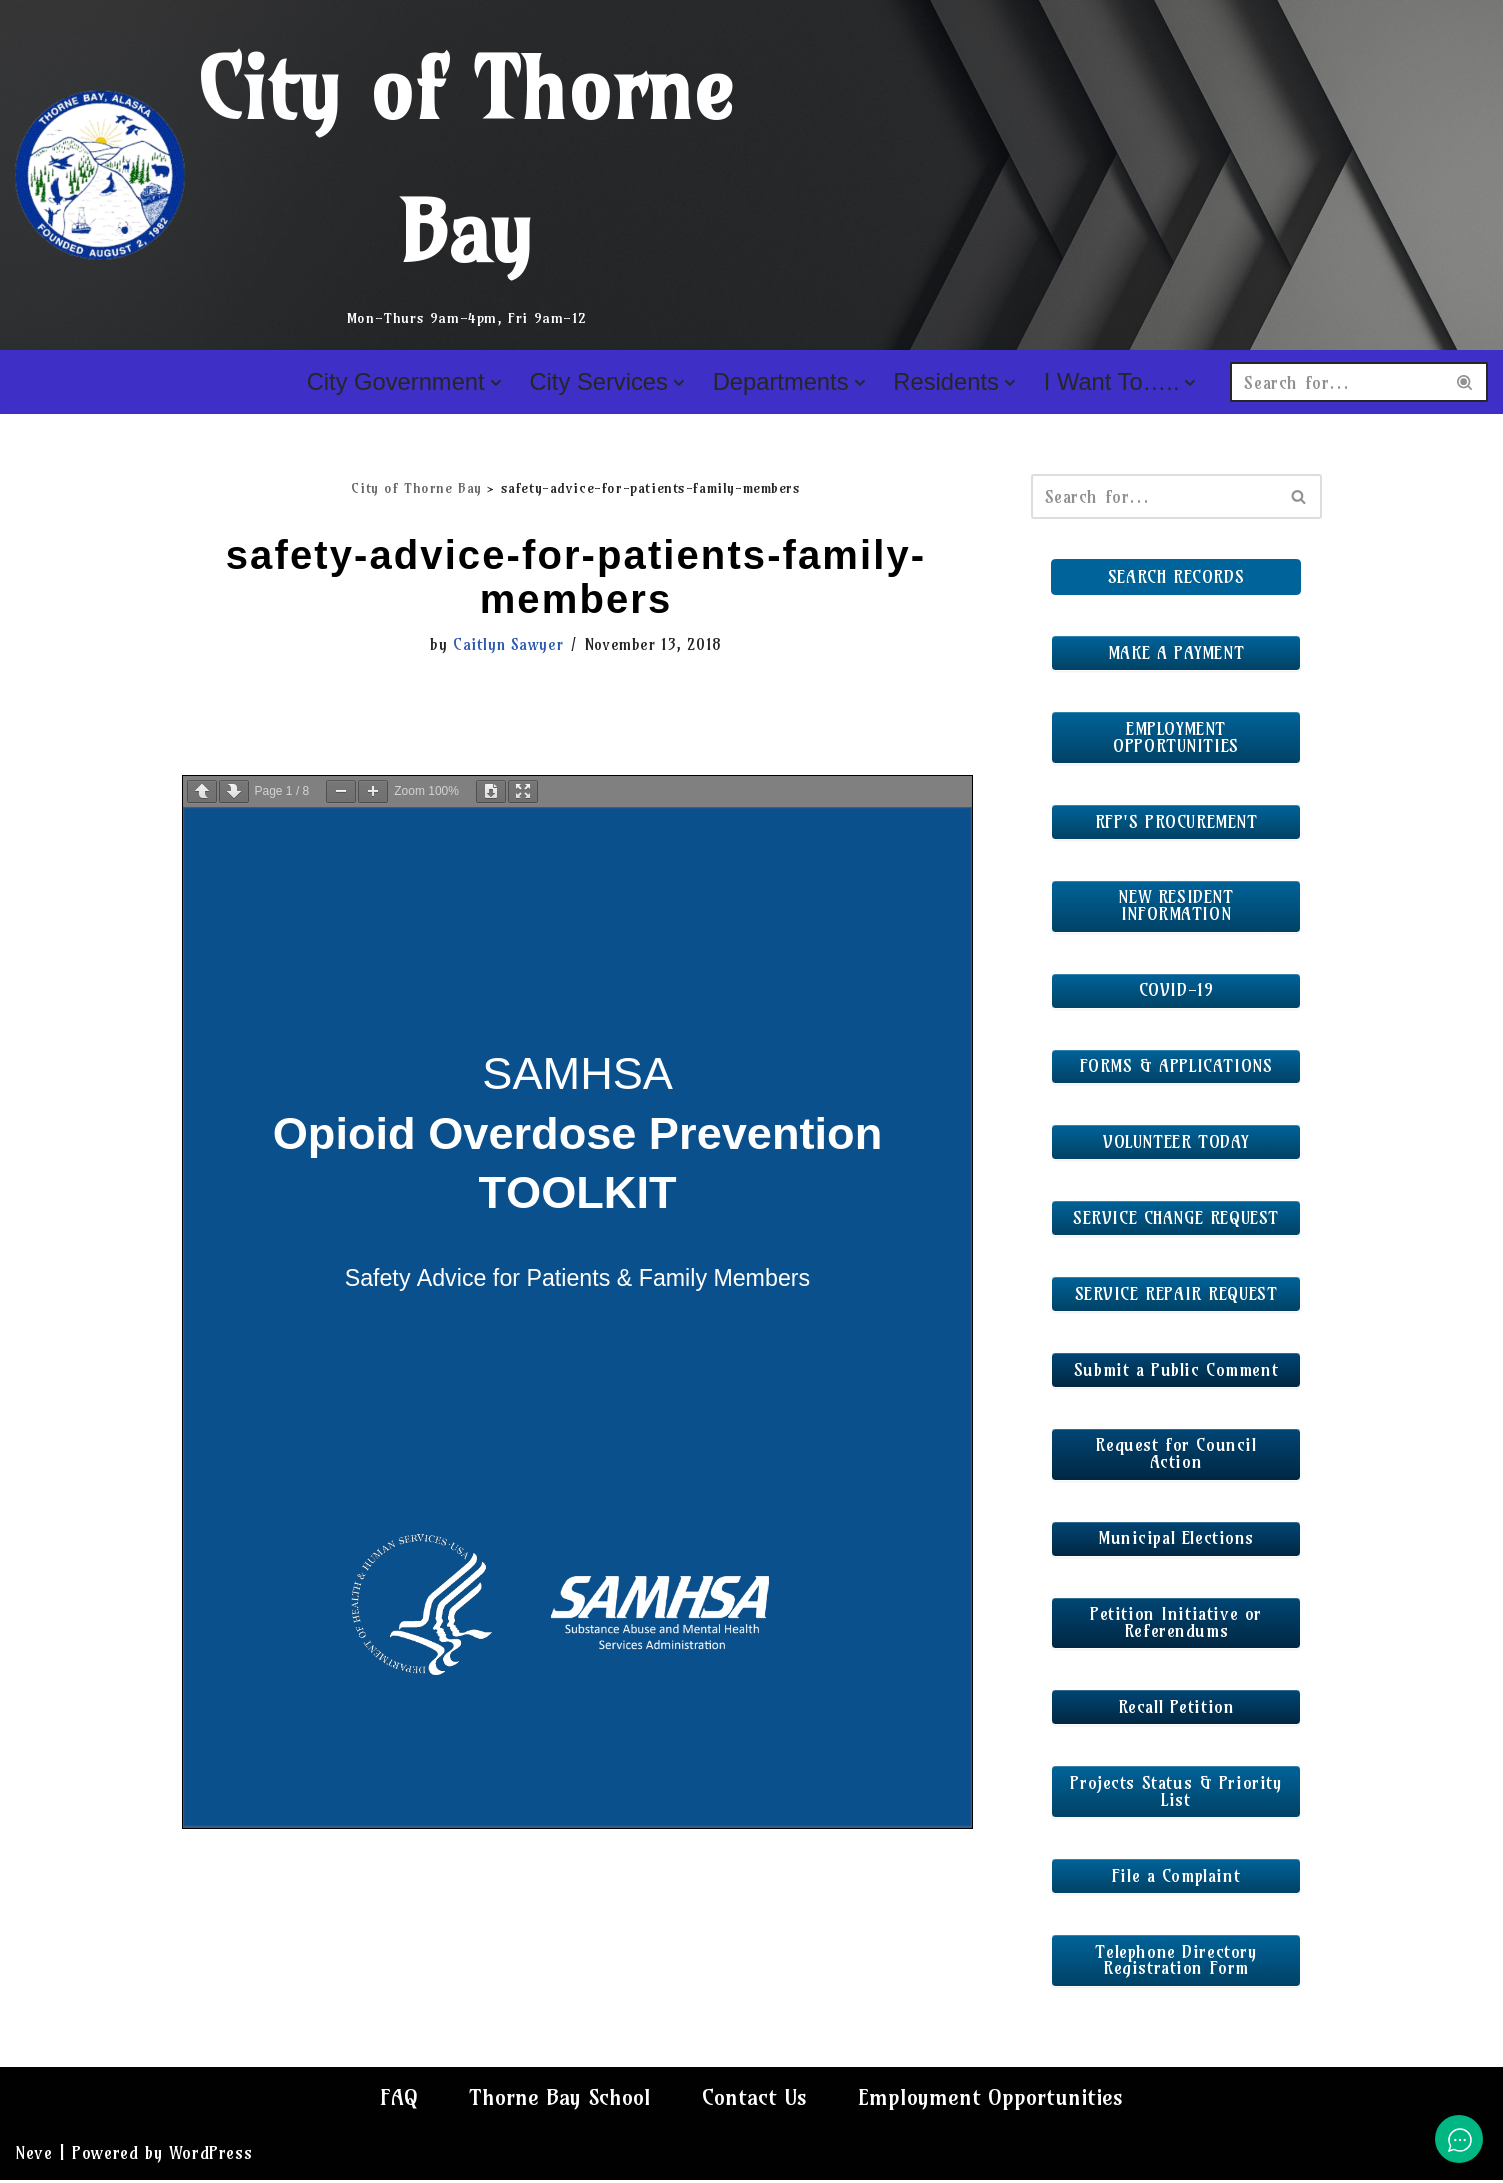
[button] (495, 383)
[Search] (1337, 382)
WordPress (210, 2155)
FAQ (398, 2100)
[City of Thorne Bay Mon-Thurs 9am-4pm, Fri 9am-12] (376, 175)
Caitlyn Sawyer (508, 644)
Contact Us (756, 2100)
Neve (33, 2155)
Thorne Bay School (560, 2100)
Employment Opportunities (992, 2100)
